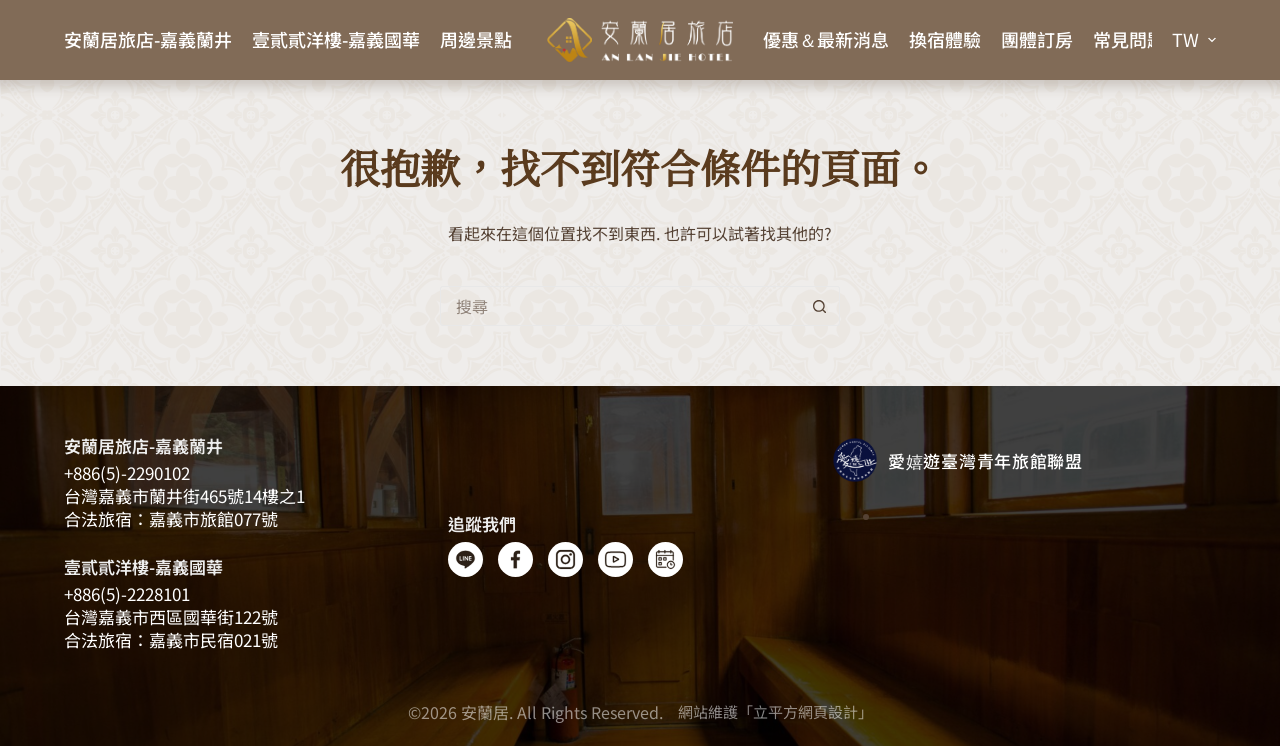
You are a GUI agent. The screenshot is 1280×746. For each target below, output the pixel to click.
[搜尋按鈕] (820, 306)
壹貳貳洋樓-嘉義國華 (336, 39)
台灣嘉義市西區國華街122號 (171, 616)
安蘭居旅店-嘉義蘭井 (148, 39)
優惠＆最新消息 (826, 39)
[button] (1194, 40)
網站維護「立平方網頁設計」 (775, 711)
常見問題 (1129, 39)
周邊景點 (476, 39)
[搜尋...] (620, 306)
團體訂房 (1037, 39)
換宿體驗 (945, 39)
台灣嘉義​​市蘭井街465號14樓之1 (184, 495)
